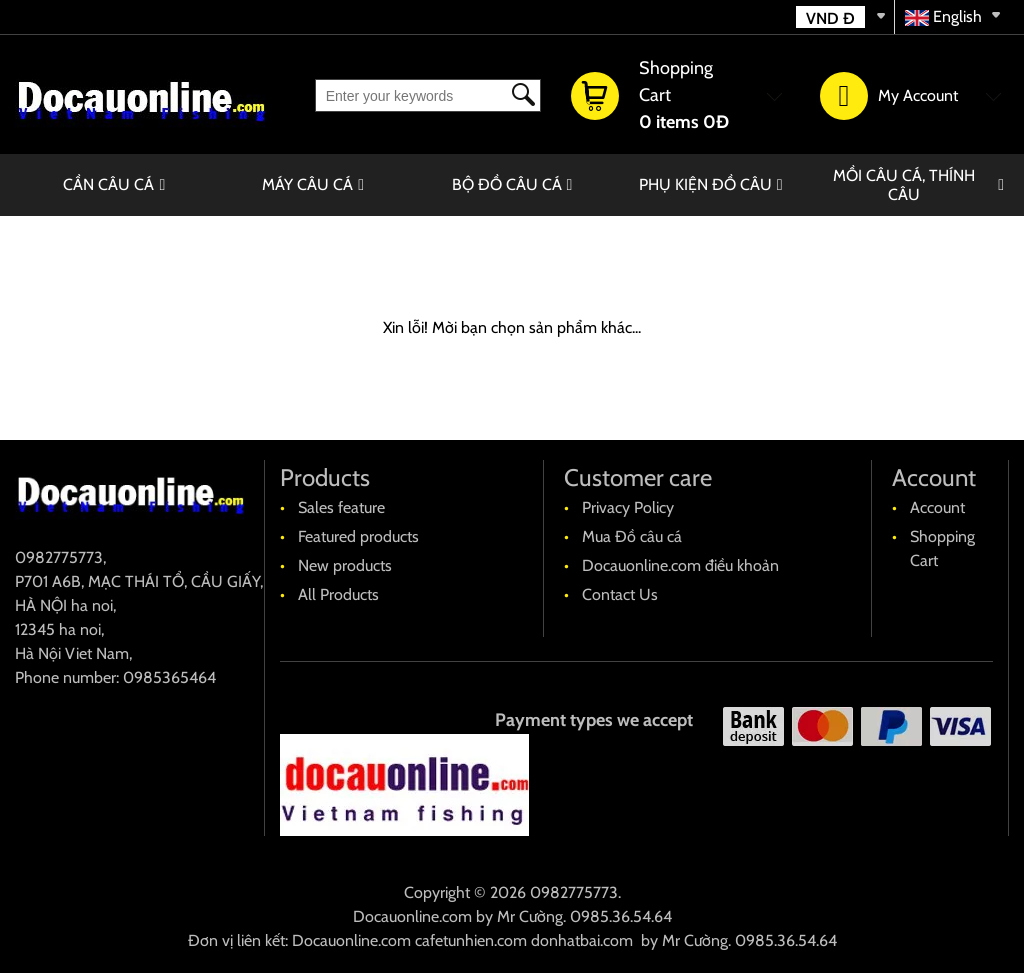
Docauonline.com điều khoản (680, 565)
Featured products (358, 536)
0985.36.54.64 (621, 916)
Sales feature (341, 507)
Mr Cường (530, 916)
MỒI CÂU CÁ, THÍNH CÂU (904, 185)
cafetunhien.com (471, 940)
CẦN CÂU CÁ (108, 184)
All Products (338, 594)
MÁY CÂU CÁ (307, 184)
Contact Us (620, 594)
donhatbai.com (582, 940)
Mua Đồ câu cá (632, 536)
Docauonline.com (412, 916)
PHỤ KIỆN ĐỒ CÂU (705, 184)
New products (345, 565)
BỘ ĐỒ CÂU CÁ (507, 184)
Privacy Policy (628, 507)
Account (937, 507)
